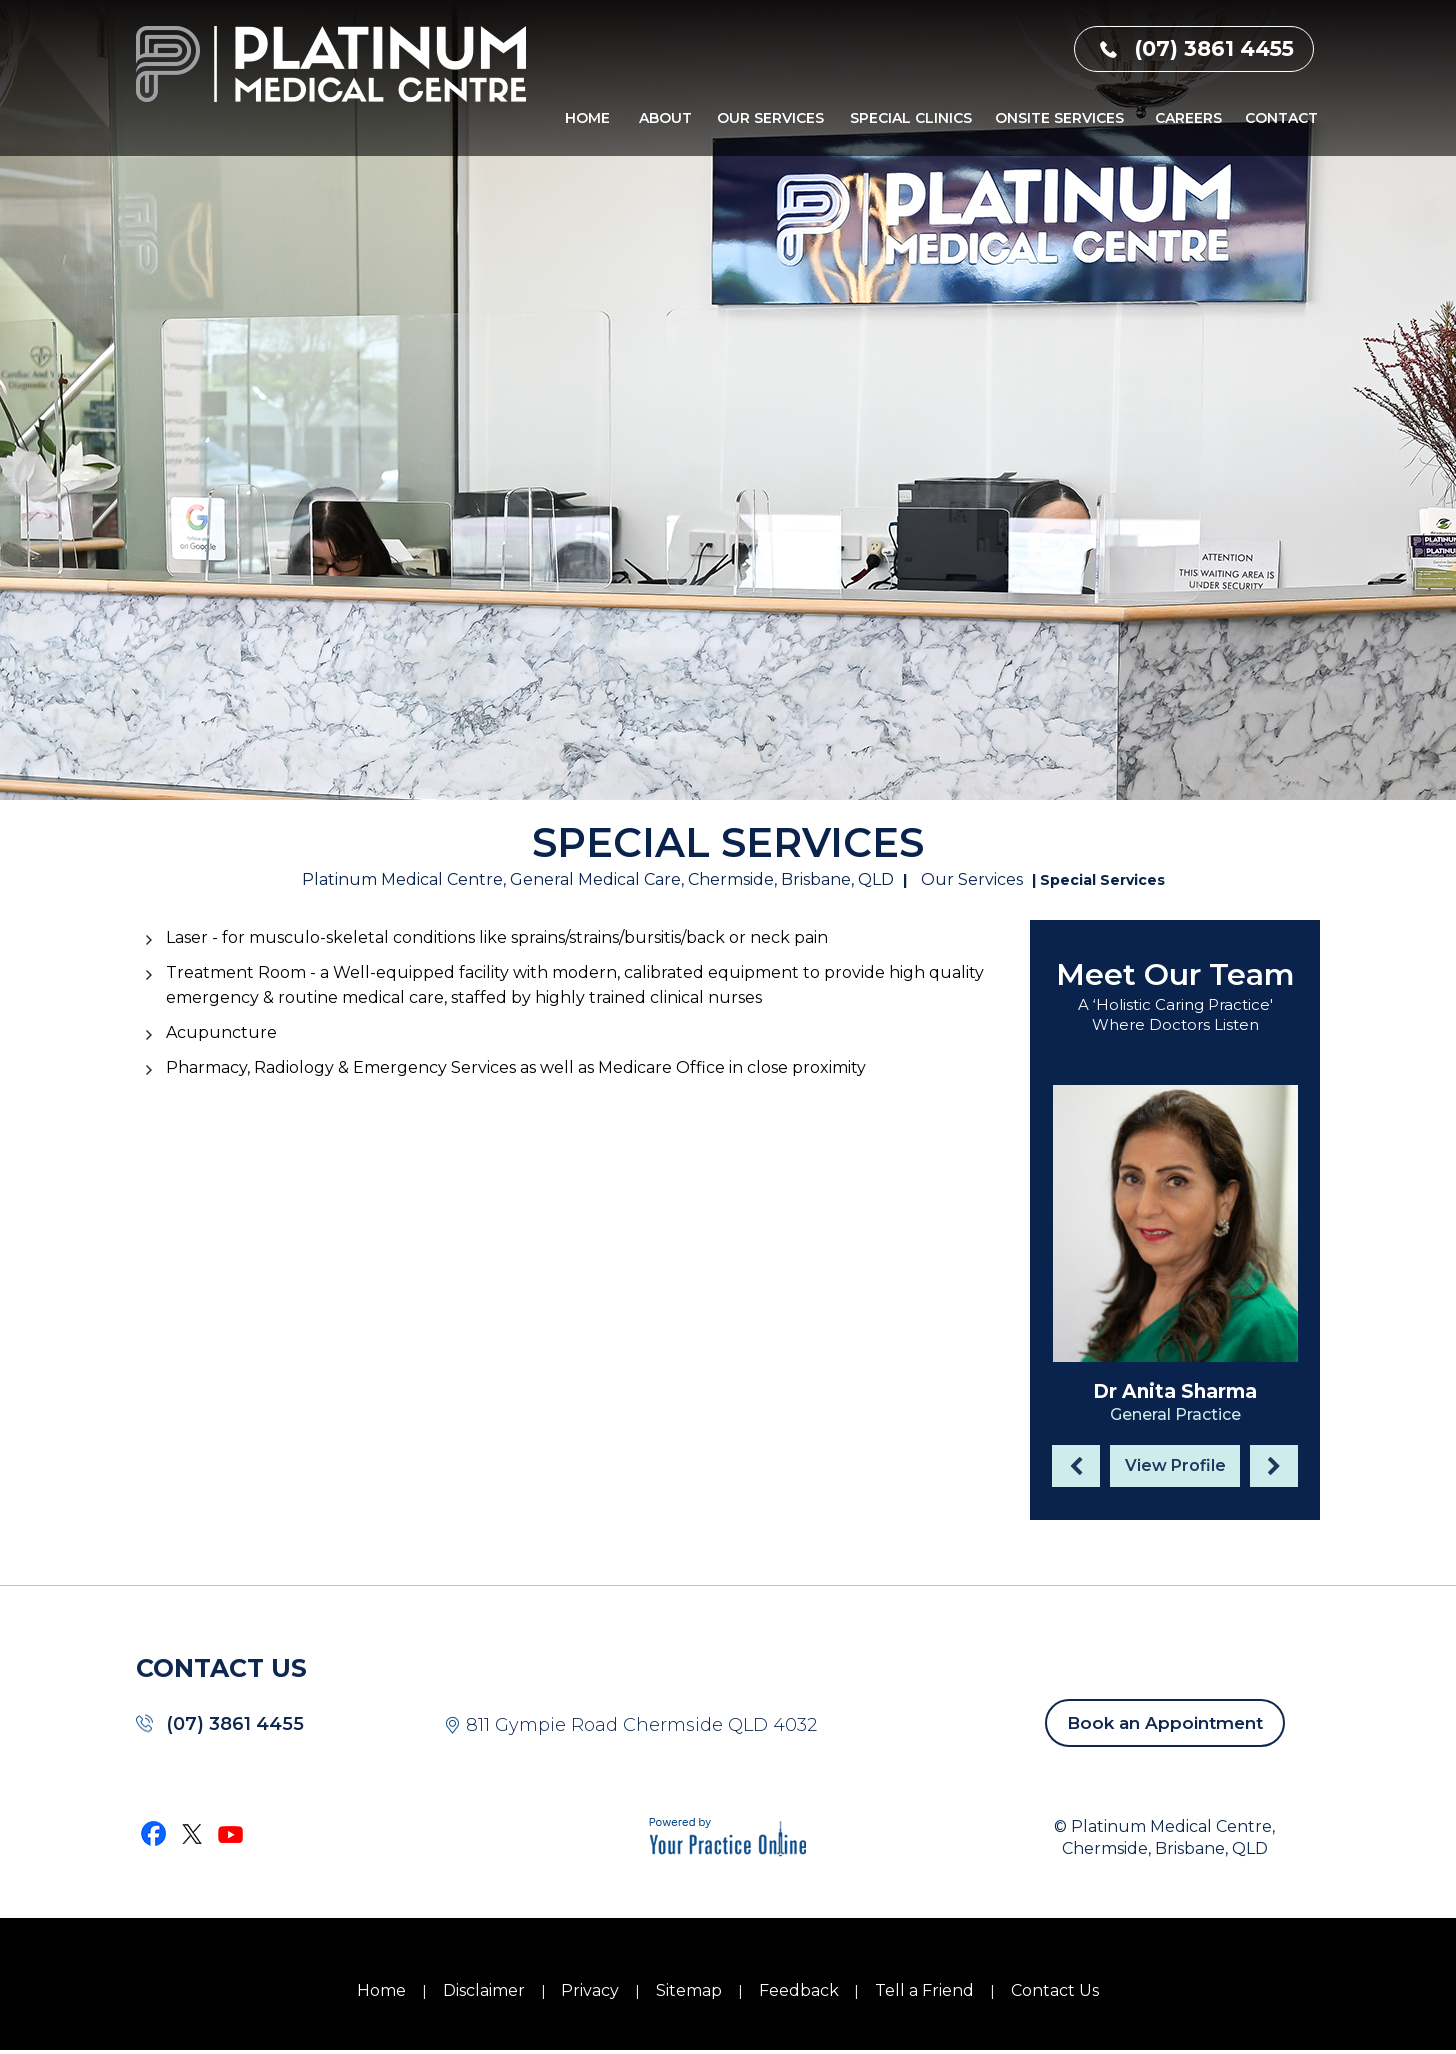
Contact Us (1055, 1990)
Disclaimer (484, 1990)
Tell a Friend (924, 1990)
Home (587, 118)
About (665, 118)
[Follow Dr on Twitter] (193, 1833)
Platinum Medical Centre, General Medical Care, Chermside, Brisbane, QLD (598, 879)
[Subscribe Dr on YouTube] (231, 1833)
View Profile (1175, 1465)
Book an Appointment (1165, 1723)
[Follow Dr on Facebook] (155, 1833)
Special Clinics (911, 118)
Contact (1281, 118)
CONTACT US (221, 1668)
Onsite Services (1059, 118)
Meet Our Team (1175, 974)
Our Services (770, 118)
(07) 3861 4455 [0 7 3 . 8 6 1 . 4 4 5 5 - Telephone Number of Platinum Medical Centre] (1214, 48)
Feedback (799, 1990)
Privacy (590, 1990)
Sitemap (689, 1990)
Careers (1188, 118)
